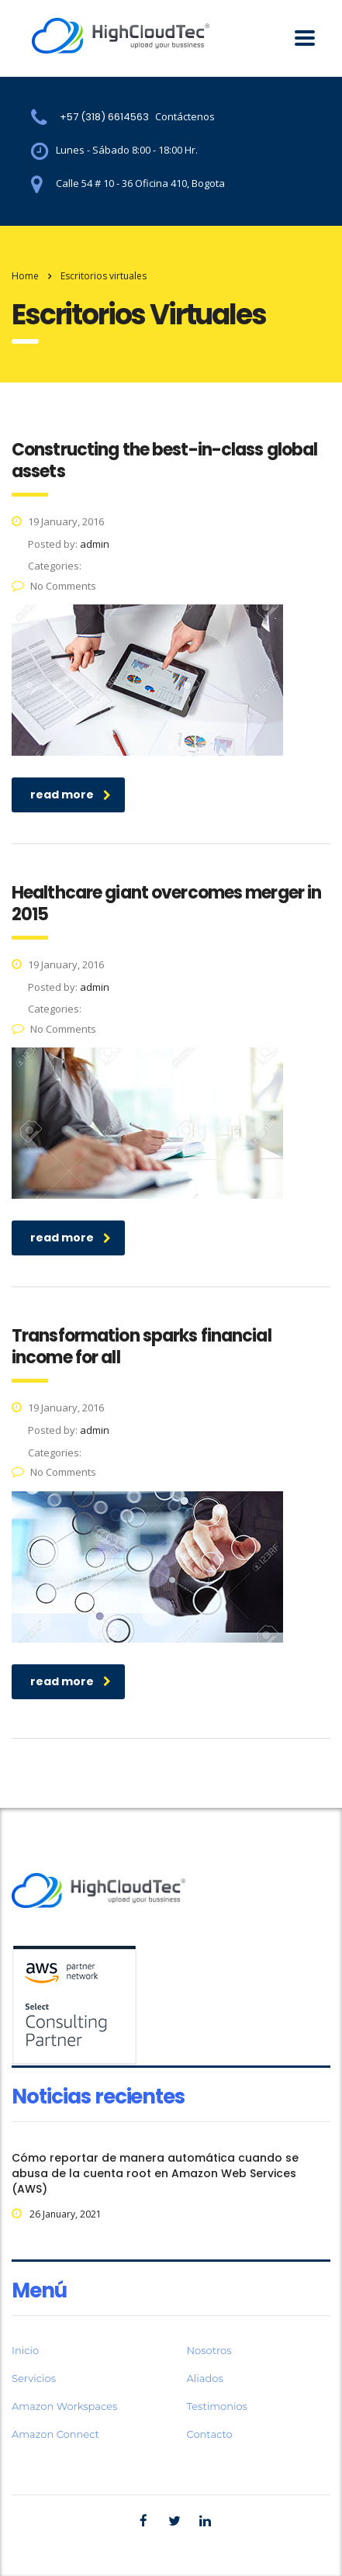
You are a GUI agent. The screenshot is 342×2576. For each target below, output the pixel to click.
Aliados (205, 2378)
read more (70, 794)
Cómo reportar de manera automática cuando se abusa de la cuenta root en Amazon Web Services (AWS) (155, 2173)
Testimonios (217, 2406)
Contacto (210, 2434)
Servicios (34, 2378)
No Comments (54, 586)
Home (25, 275)
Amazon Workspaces (64, 2406)
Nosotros (209, 2350)
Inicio (25, 2350)
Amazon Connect (55, 2434)
